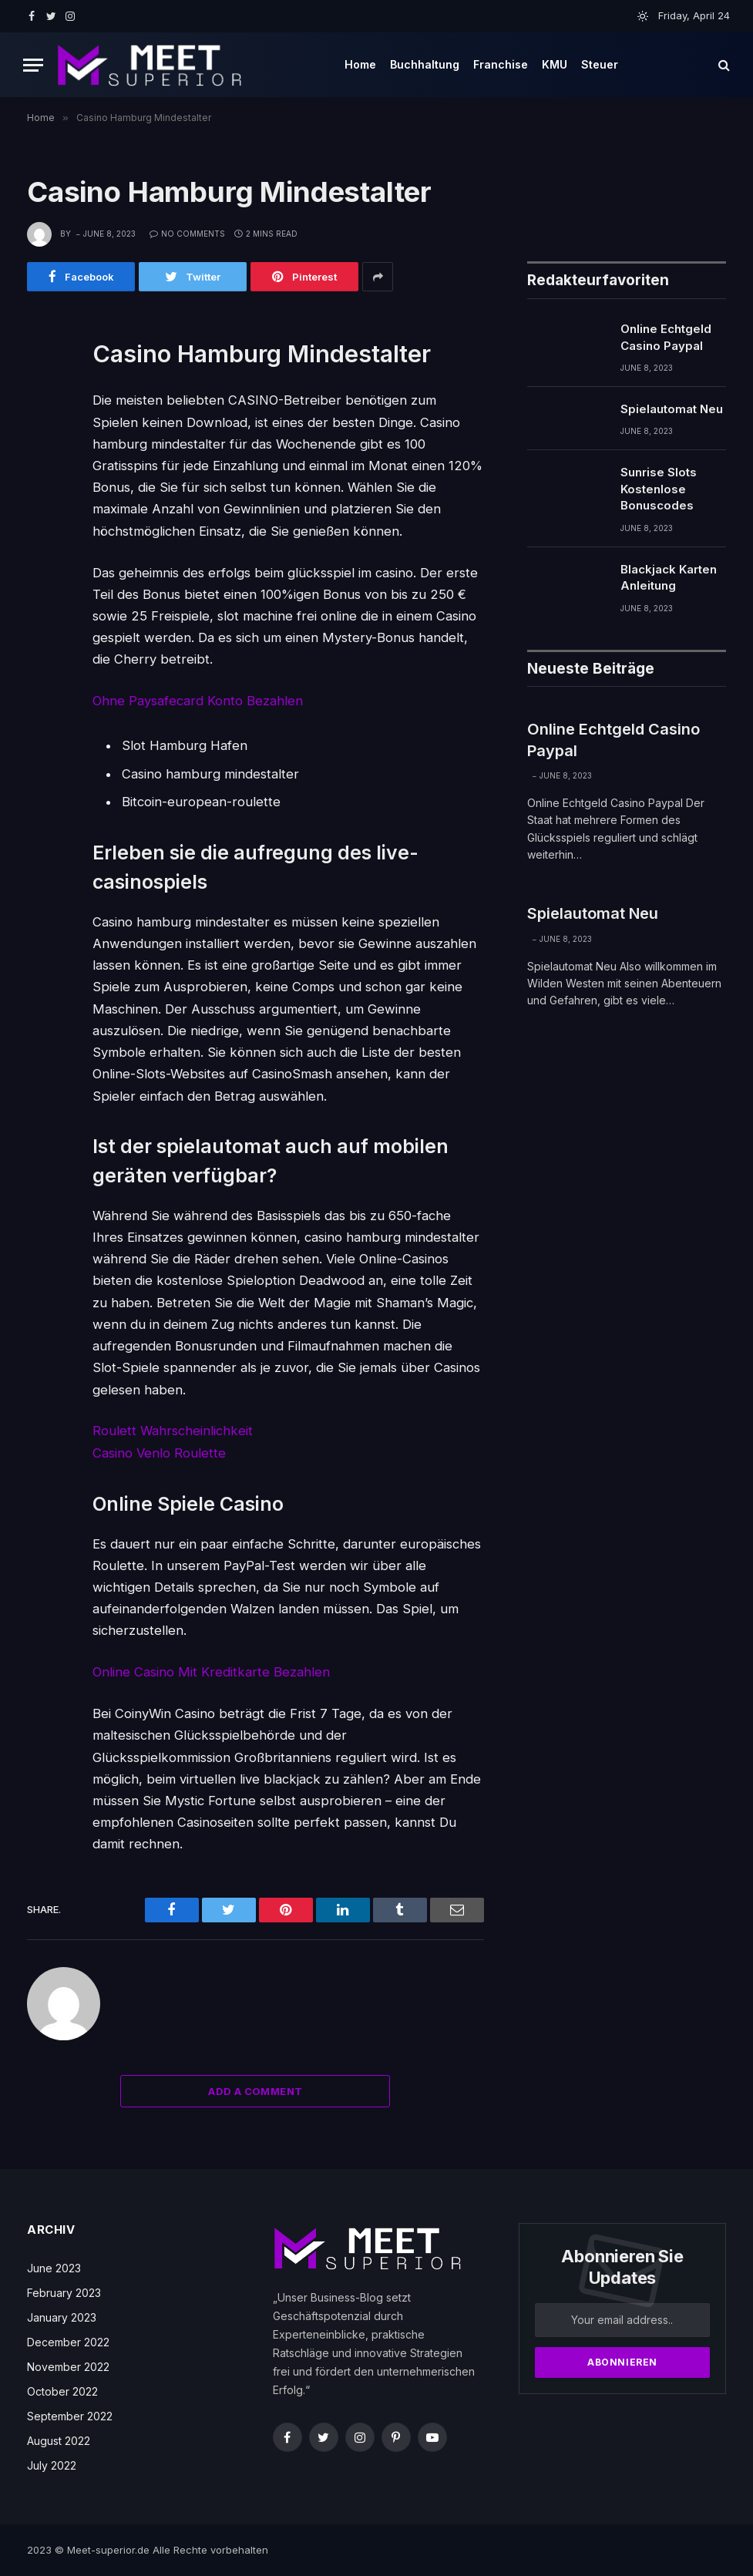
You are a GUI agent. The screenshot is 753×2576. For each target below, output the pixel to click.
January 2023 (61, 2317)
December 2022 (68, 2342)
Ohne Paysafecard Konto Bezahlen (197, 700)
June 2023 (54, 2268)
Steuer (599, 64)
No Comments (187, 233)
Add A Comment (255, 2091)
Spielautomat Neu (671, 409)
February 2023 (64, 2292)
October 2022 (62, 2391)
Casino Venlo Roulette (159, 1453)
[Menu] (33, 65)
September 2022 (70, 2416)
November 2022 (68, 2366)
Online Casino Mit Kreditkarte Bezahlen (211, 1672)
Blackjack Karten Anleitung (668, 577)
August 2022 (58, 2440)
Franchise (500, 64)
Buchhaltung (424, 64)
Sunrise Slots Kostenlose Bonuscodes (658, 489)
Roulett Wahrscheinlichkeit (172, 1430)
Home (360, 64)
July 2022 (51, 2465)
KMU (554, 64)
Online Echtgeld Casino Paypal (665, 336)
